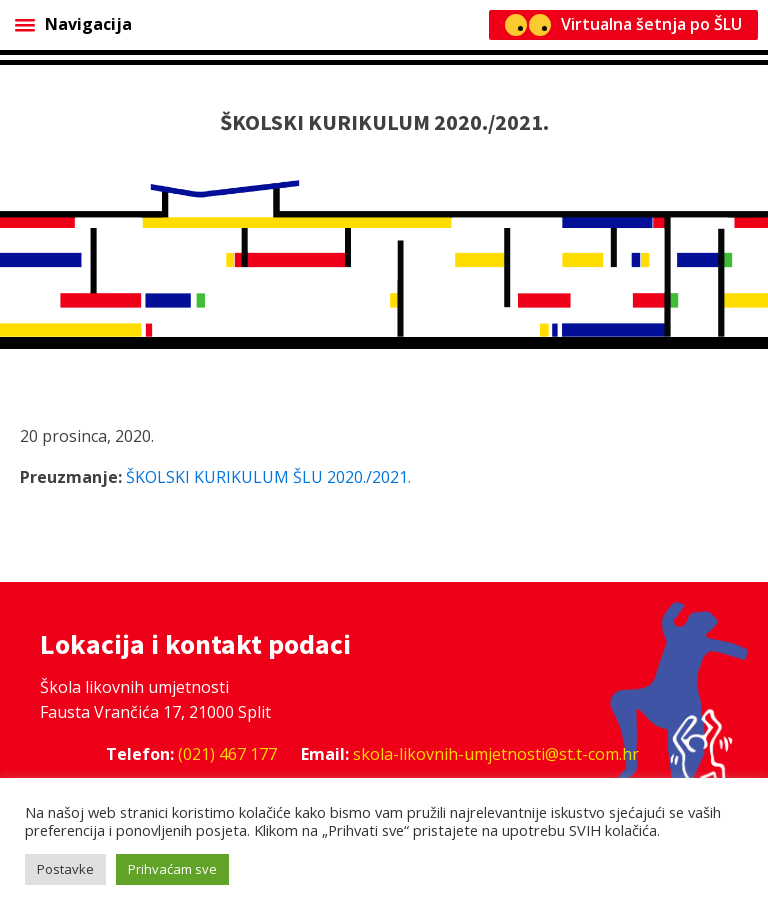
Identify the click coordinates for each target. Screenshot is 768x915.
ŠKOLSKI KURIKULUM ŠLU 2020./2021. (268, 477)
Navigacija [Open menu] (73, 24)
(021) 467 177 (227, 754)
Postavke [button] (65, 869)
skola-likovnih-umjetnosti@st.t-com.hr (496, 754)
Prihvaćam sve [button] (172, 869)
